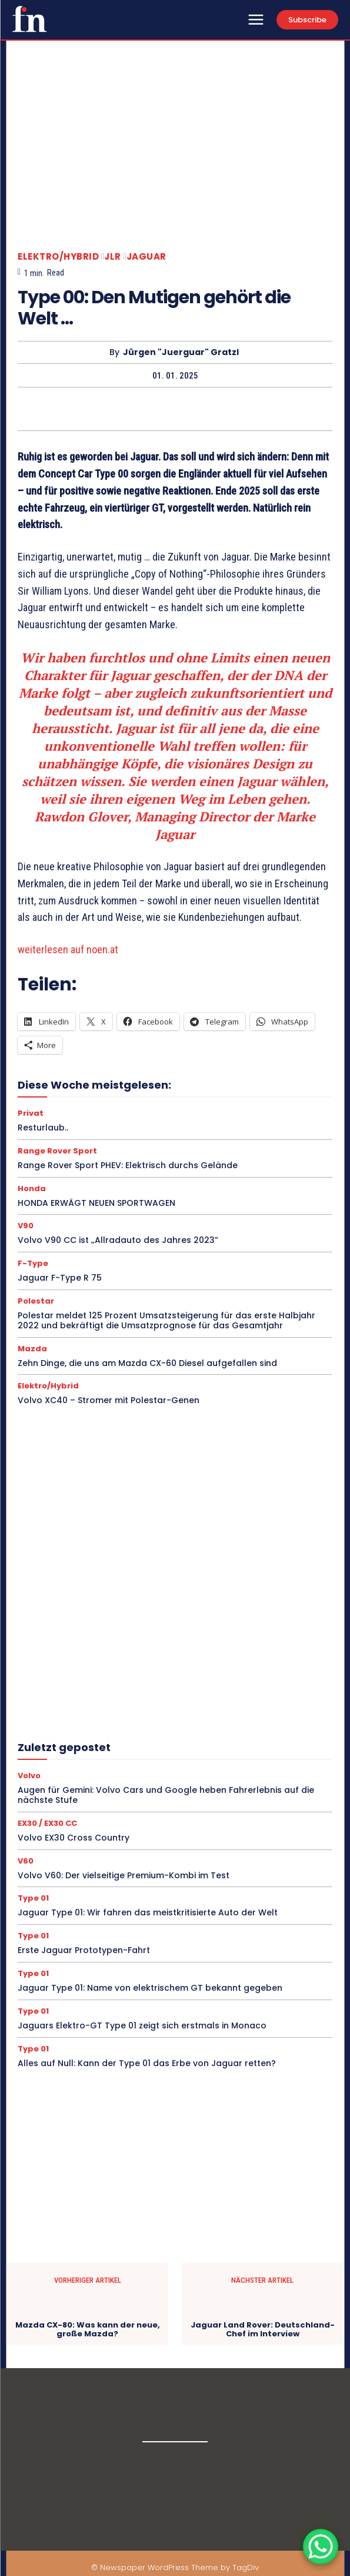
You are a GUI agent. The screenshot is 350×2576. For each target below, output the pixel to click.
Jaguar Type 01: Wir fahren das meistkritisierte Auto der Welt (148, 1912)
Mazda (32, 1348)
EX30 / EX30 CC (47, 1823)
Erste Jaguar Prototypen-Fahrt (84, 1950)
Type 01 (33, 1898)
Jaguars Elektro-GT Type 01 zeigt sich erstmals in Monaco (142, 2025)
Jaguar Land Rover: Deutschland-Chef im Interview (263, 2329)
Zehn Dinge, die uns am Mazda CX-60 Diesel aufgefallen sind (147, 1363)
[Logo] (29, 18)
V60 (26, 1861)
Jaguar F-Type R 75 (60, 1278)
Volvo (29, 1775)
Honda (32, 1188)
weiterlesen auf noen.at (68, 949)
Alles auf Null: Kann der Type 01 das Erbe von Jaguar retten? (147, 2063)
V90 (26, 1225)
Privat (31, 1113)
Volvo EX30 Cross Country (73, 1838)
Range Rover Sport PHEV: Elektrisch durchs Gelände (128, 1165)
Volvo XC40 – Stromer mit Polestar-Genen (108, 1400)
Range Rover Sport (57, 1151)
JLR (112, 256)
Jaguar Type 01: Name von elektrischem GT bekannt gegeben (150, 1988)
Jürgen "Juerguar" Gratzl (181, 352)
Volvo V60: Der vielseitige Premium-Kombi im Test (123, 1875)
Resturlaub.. (43, 1127)
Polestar (36, 1301)
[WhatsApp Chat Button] (320, 2546)
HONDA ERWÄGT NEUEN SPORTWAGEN (96, 1203)
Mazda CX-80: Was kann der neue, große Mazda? (87, 2329)
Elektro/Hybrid (58, 256)
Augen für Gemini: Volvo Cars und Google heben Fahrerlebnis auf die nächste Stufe (166, 1795)
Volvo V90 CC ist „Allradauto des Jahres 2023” (118, 1240)
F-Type (33, 1263)
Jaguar (146, 256)
